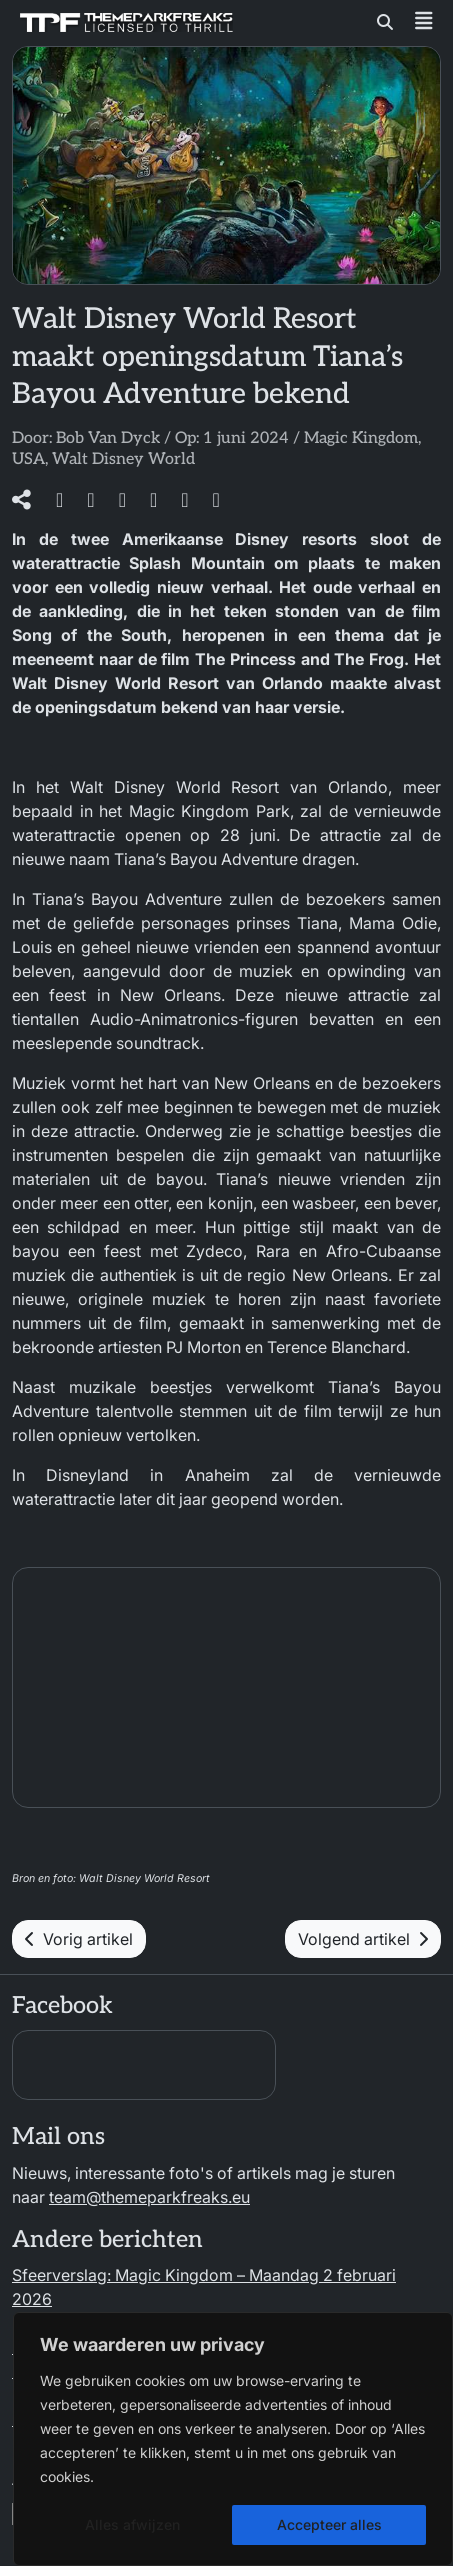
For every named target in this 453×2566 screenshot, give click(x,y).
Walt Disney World (123, 459)
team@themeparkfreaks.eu (149, 2197)
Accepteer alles (329, 2524)
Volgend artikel (363, 1939)
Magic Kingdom (361, 438)
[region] (233, 2439)
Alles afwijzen (132, 2524)
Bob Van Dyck (108, 438)
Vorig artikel (79, 1939)
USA (28, 459)
